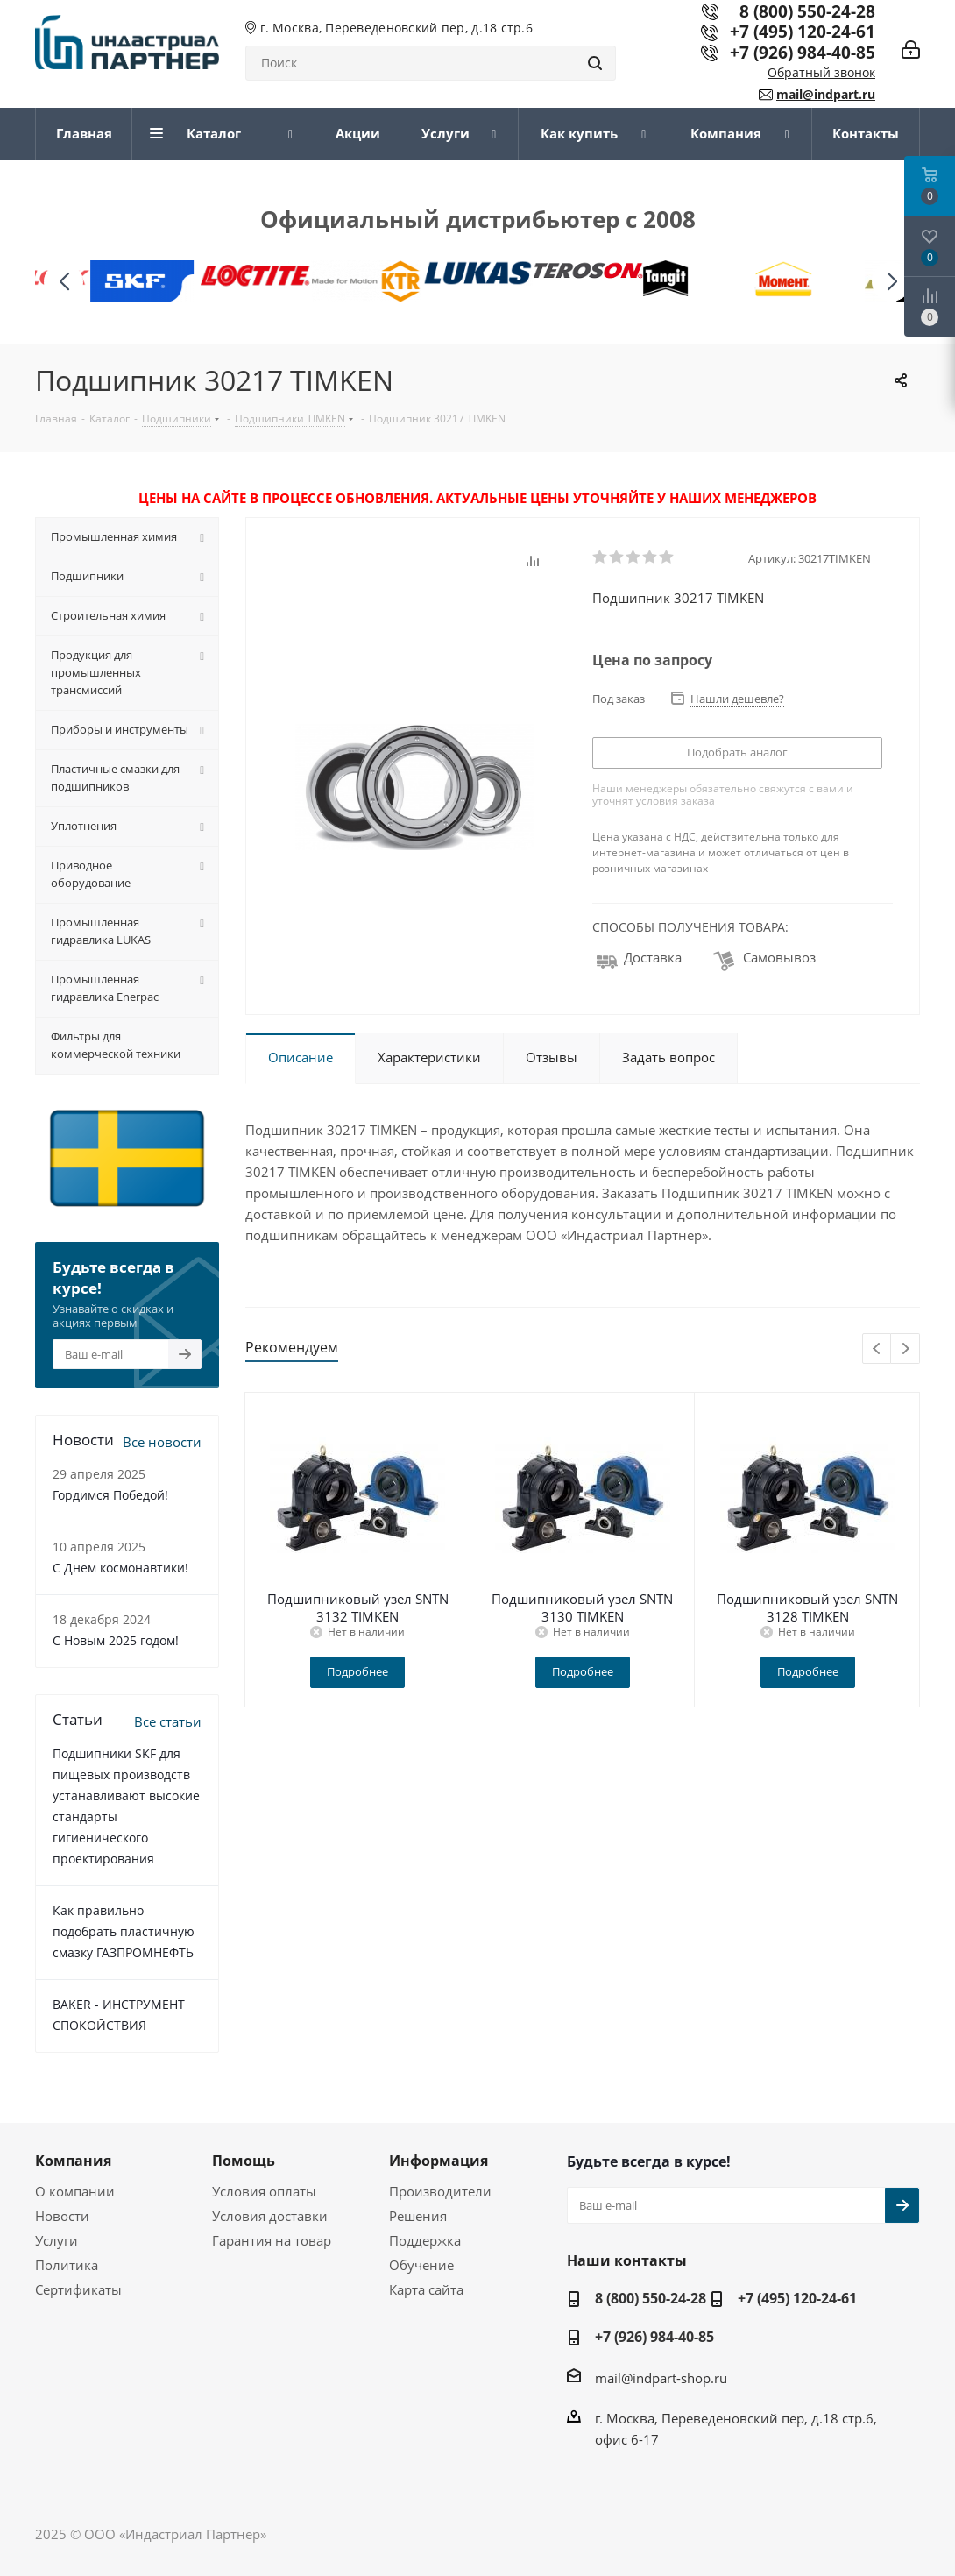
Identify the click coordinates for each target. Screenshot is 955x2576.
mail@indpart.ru (825, 94)
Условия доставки (270, 2216)
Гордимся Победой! (110, 1495)
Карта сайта (426, 2289)
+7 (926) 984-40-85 (802, 52)
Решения (418, 2216)
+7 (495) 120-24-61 (802, 31)
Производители (440, 2191)
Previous (877, 1349)
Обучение (421, 2265)
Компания (73, 2160)
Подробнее (357, 1671)
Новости (62, 2216)
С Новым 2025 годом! (116, 1640)
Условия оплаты (264, 2191)
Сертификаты (78, 2289)
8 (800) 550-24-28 (650, 2298)
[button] (891, 282)
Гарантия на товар (271, 2240)
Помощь (243, 2160)
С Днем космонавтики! (120, 1567)
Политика (66, 2265)
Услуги (56, 2240)
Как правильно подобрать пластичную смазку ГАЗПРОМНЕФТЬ (124, 1931)
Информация (438, 2160)
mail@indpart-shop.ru (661, 2378)
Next (905, 1349)
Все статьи (168, 1721)
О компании (75, 2191)
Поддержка (425, 2240)
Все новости (162, 1442)
